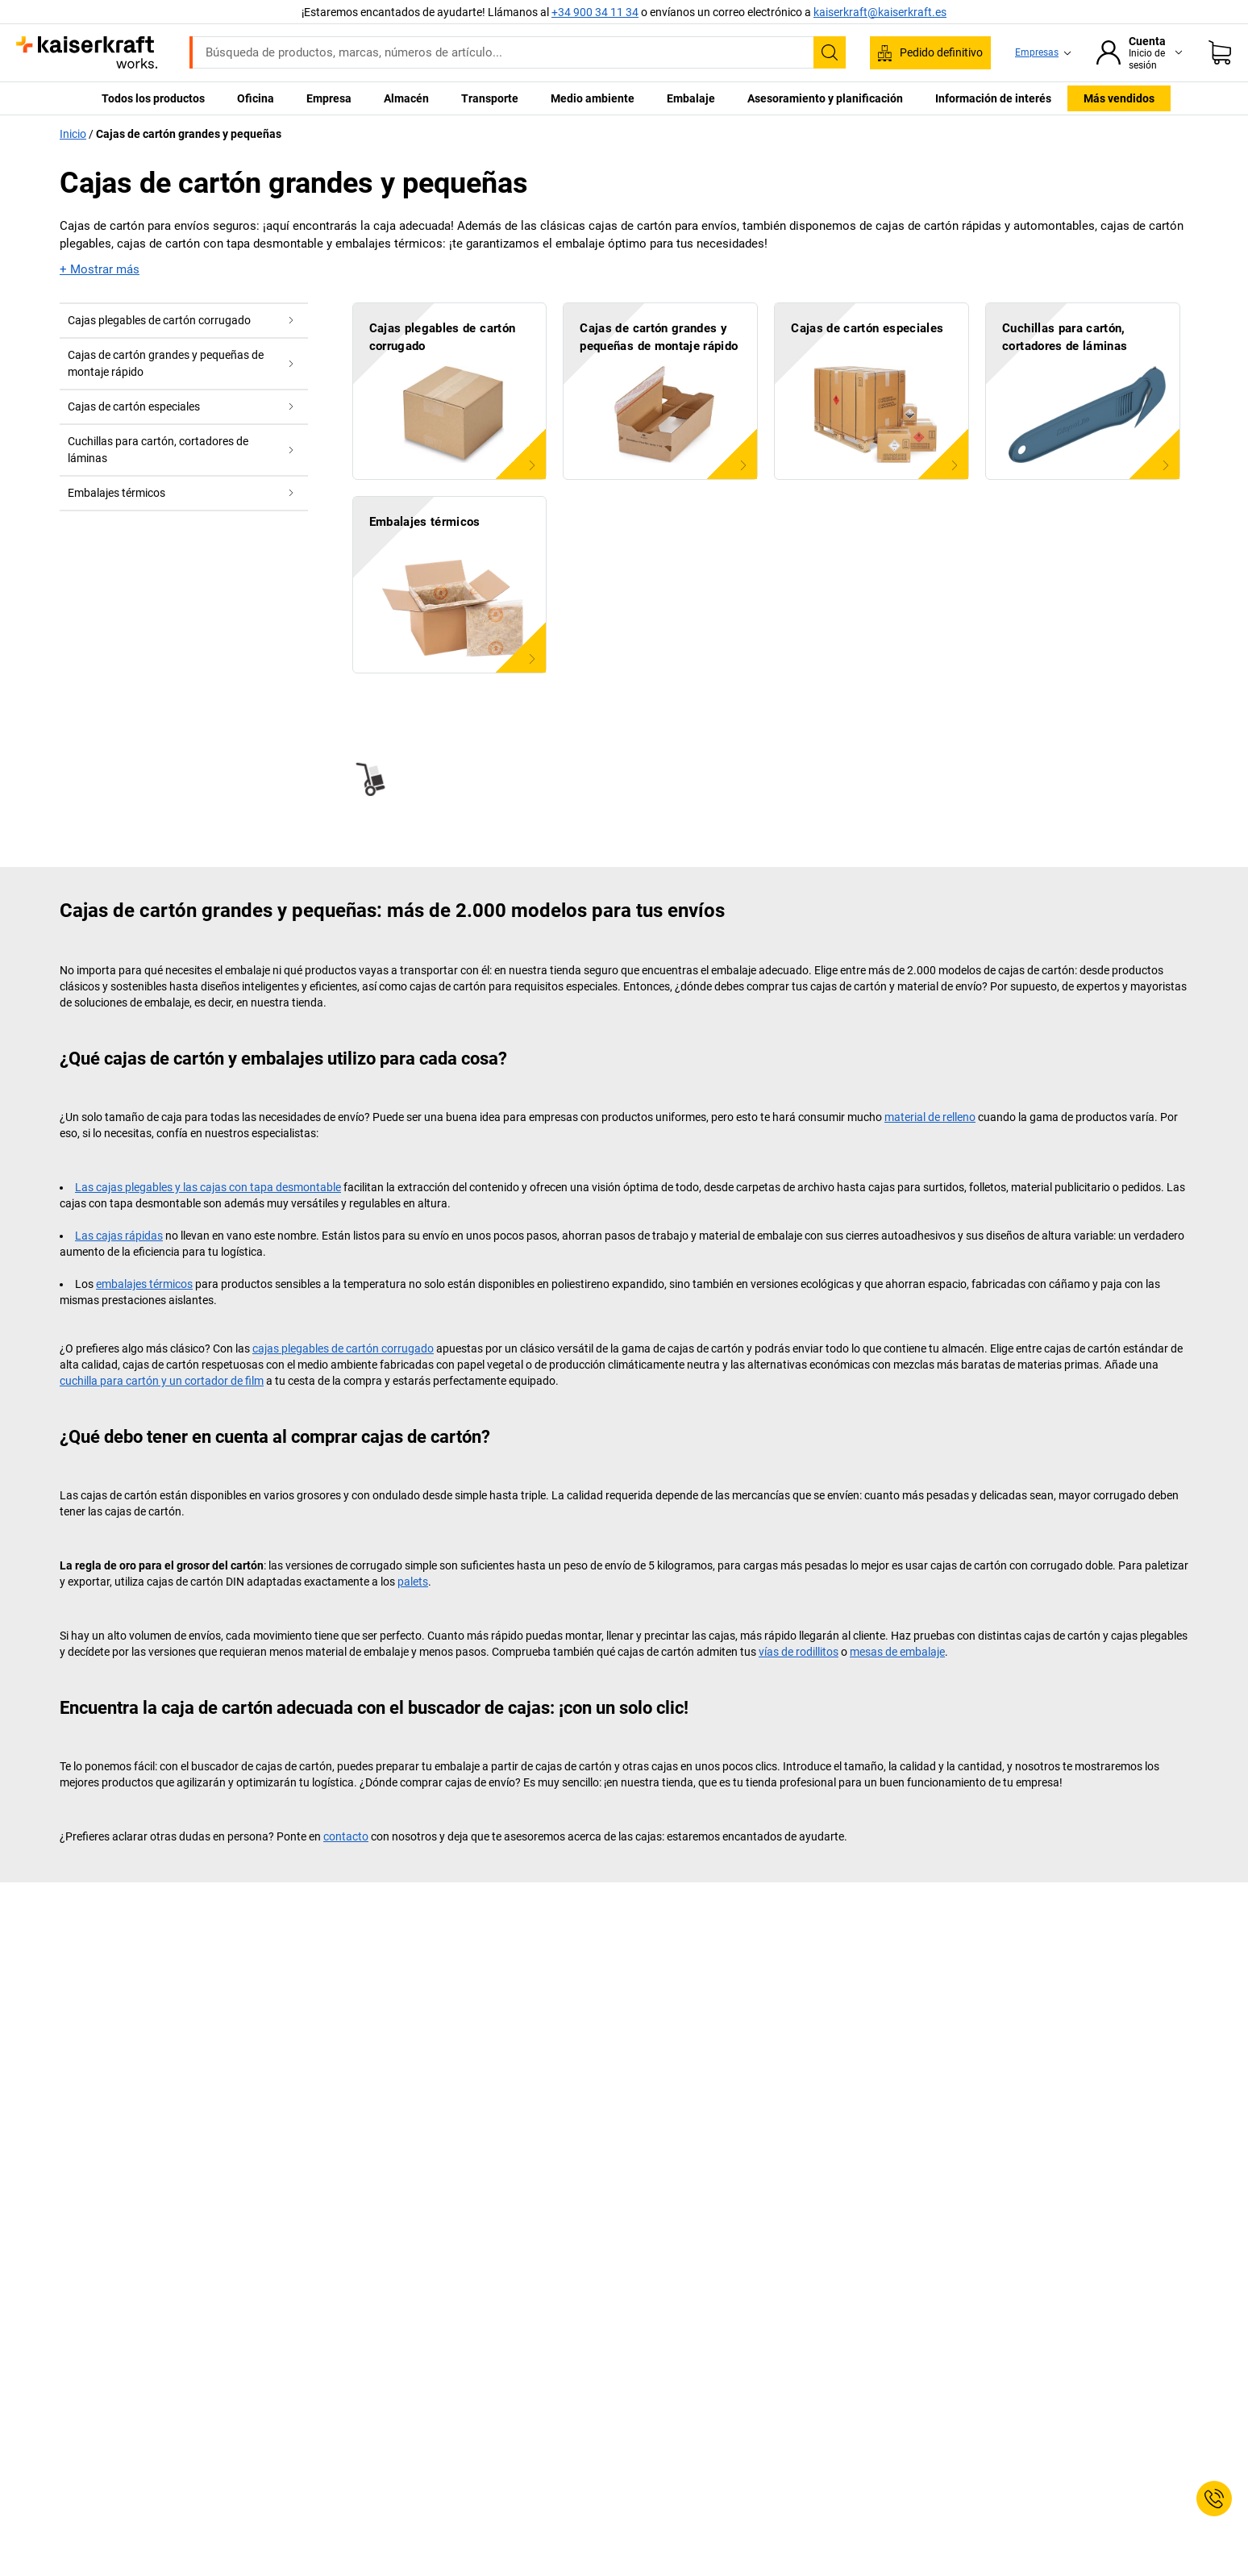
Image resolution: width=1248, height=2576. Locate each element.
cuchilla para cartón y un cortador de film (162, 1380)
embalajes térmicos (144, 1284)
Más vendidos (1119, 98)
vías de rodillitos (798, 1651)
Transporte (489, 98)
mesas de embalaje (897, 1651)
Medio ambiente (592, 98)
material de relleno (930, 1117)
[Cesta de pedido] (1220, 52)
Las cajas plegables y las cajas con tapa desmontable (208, 1187)
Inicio (73, 133)
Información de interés (993, 98)
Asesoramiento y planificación (825, 98)
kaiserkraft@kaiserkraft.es (879, 12)
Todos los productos (153, 98)
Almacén (406, 98)
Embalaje (691, 98)
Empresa (329, 98)
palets (412, 1581)
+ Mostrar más (99, 269)
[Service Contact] (1214, 2498)
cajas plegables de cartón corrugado (343, 1348)
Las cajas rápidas (119, 1235)
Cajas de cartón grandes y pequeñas (188, 133)
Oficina (255, 98)
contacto (345, 1836)
